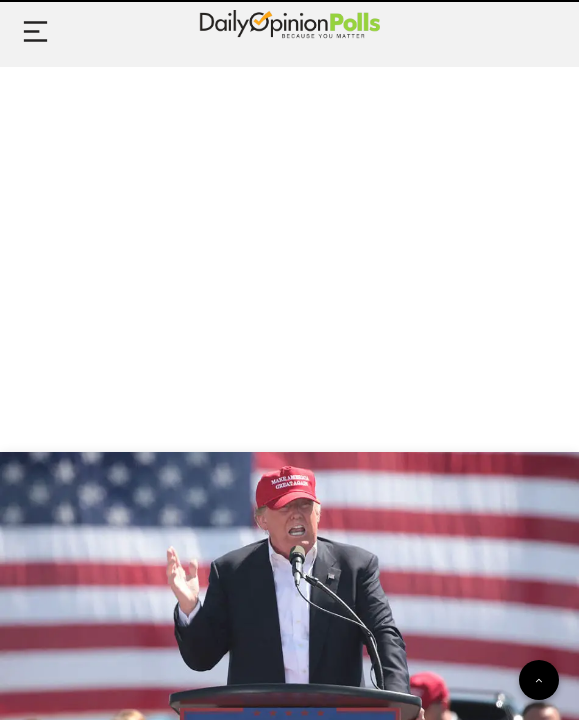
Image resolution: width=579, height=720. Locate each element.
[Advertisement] (289, 237)
